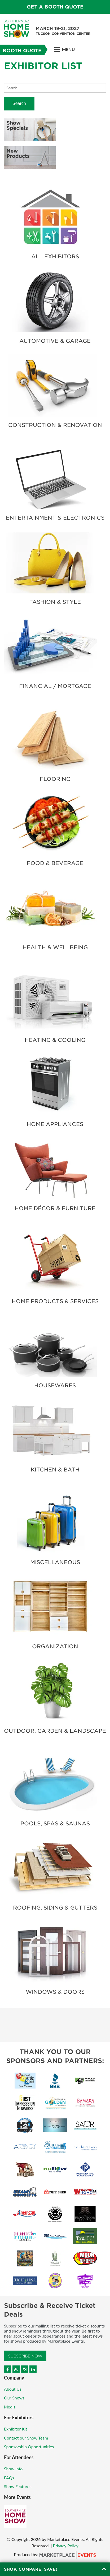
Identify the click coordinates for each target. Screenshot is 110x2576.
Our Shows (14, 2397)
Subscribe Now (25, 2355)
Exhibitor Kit (15, 2428)
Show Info (13, 2468)
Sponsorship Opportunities (29, 2446)
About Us (12, 2388)
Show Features (17, 2486)
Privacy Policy (66, 2545)
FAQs (9, 2477)
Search (19, 103)
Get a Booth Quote (55, 7)
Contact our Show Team (26, 2437)
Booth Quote (22, 50)
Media (10, 2406)
